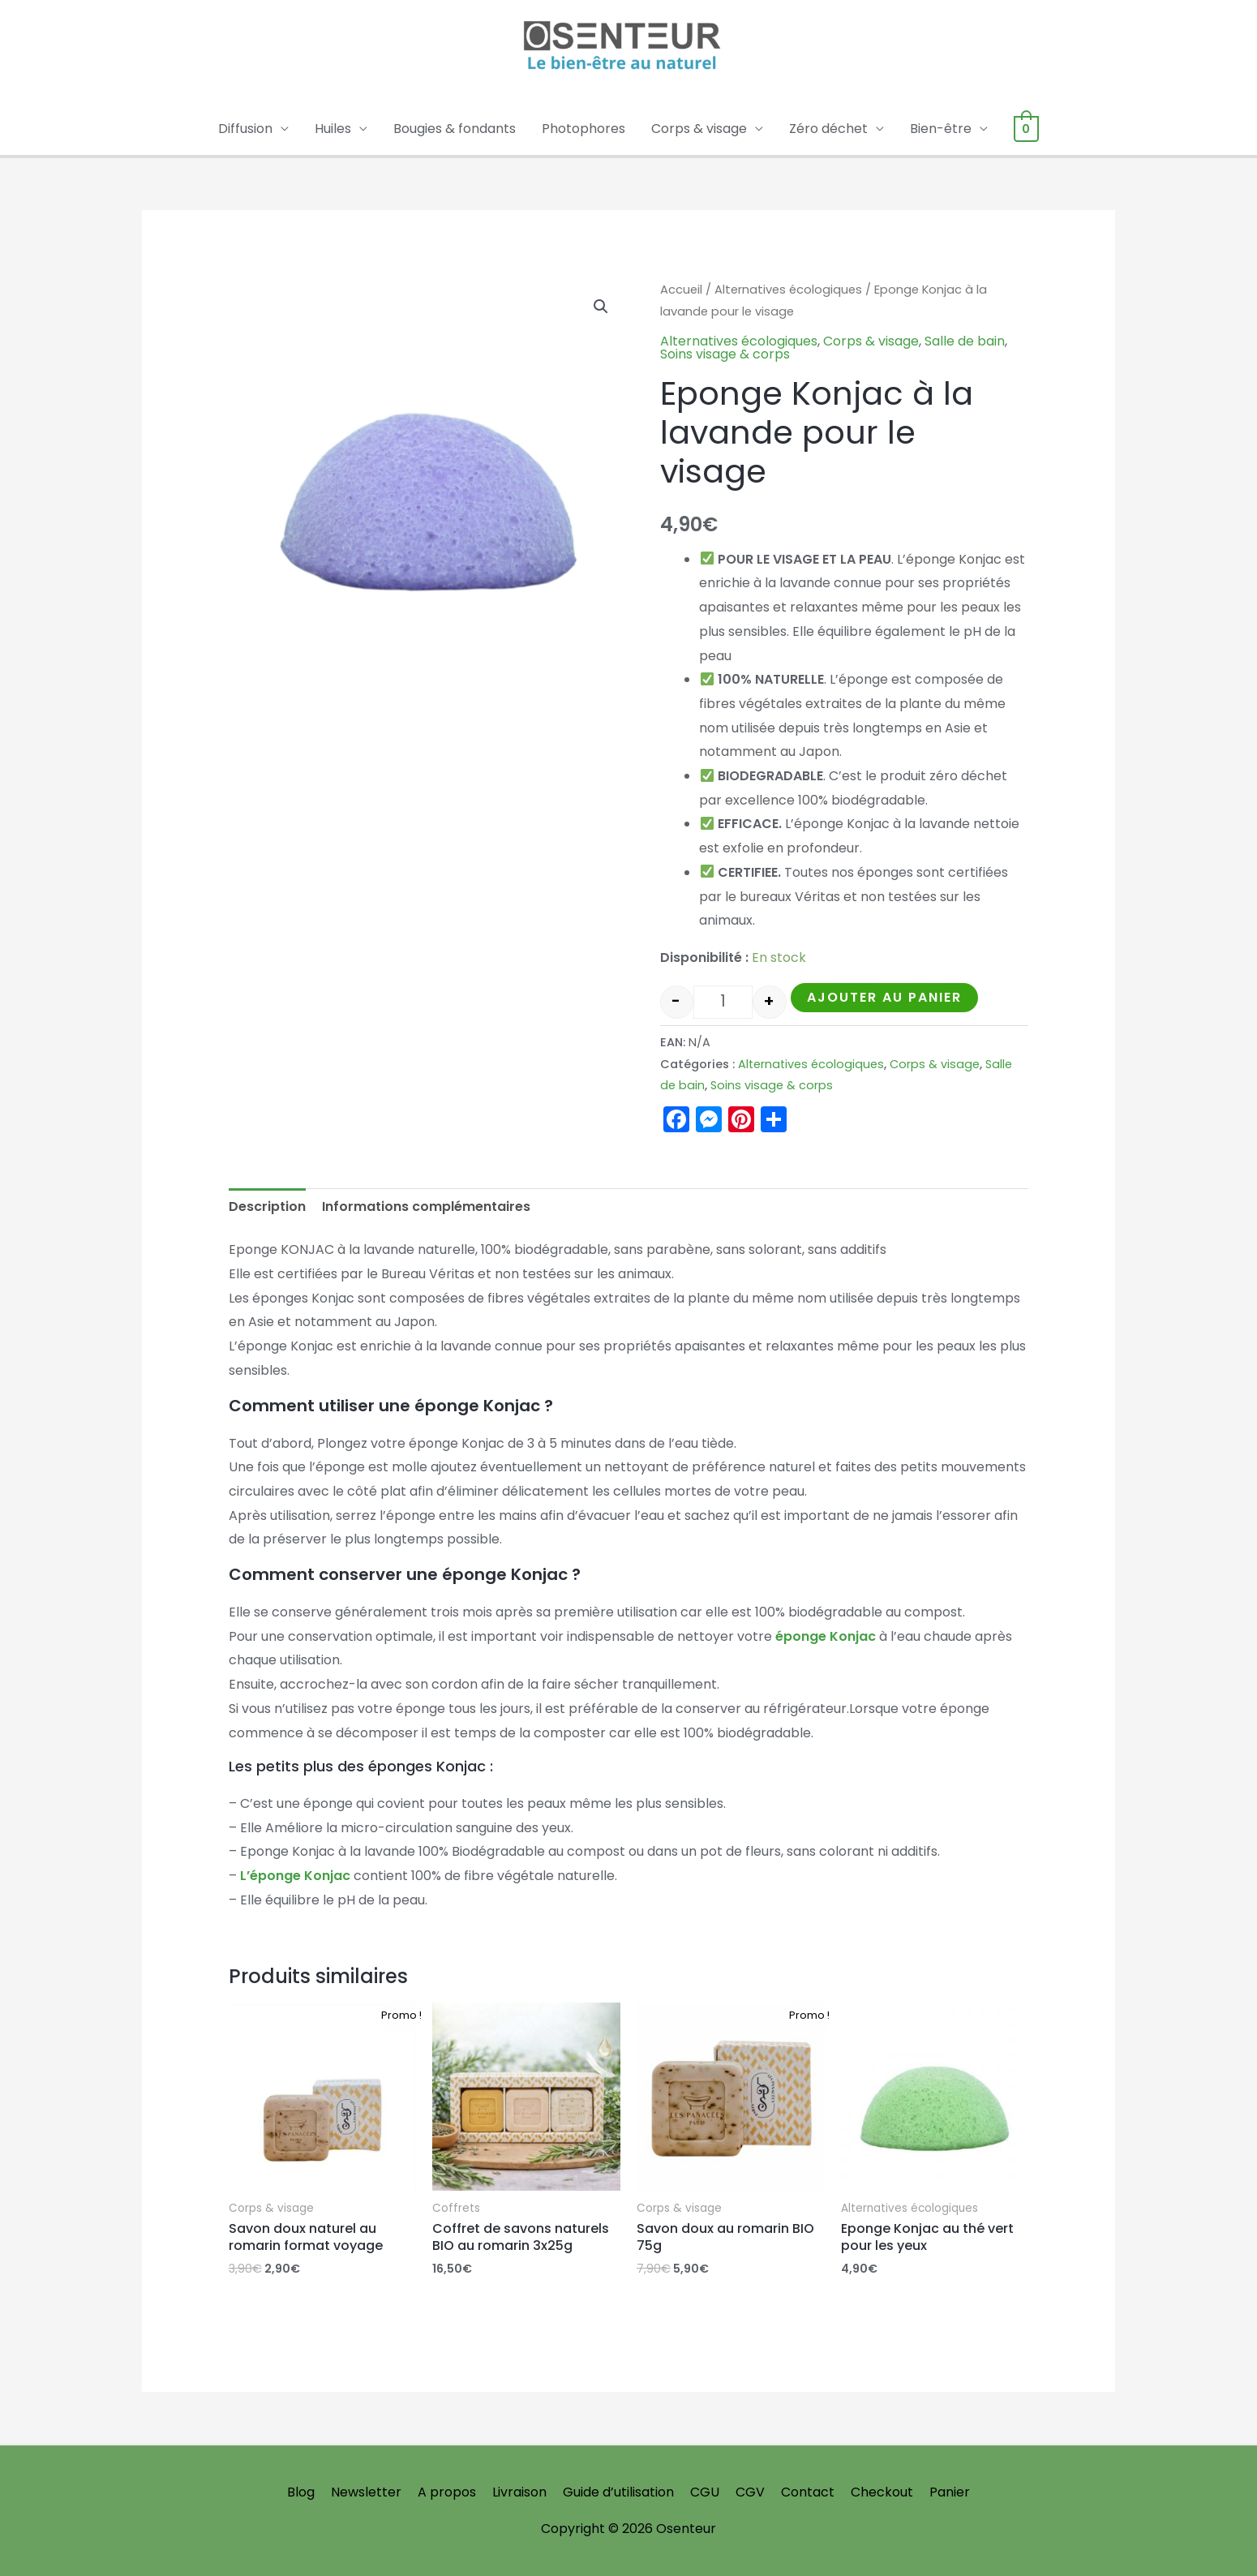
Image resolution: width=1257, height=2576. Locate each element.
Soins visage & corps (725, 354)
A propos (447, 2492)
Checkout (882, 2492)
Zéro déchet (829, 128)
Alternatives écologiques (788, 289)
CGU (704, 2492)
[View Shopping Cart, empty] (1026, 128)
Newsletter (366, 2492)
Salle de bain (965, 341)
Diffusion (246, 128)
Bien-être (941, 128)
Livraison (519, 2492)
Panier (949, 2492)
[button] (601, 306)
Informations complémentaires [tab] (426, 1206)
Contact (807, 2492)
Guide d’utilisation (618, 2492)
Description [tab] (267, 1206)
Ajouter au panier (884, 997)
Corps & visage (700, 128)
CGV (750, 2492)
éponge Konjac (825, 1636)
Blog (301, 2492)
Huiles (333, 128)
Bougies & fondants (455, 128)
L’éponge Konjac (295, 1875)
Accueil (681, 289)
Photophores (584, 128)
